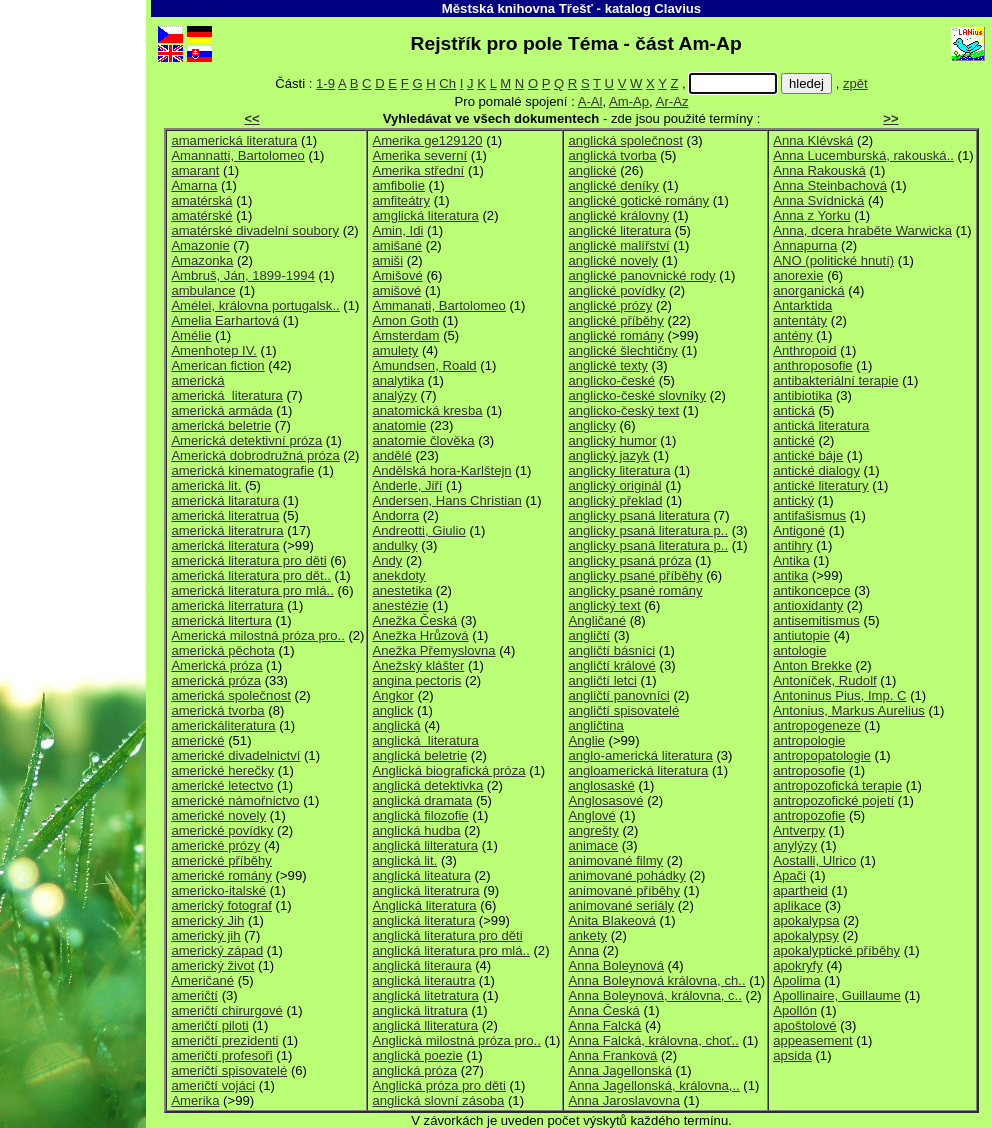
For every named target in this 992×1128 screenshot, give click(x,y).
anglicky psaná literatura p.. (648, 530)
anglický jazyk (608, 455)
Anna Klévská (813, 140)
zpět (855, 83)
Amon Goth (405, 320)
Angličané (597, 620)
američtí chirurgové (226, 1010)
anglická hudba (416, 830)
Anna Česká (603, 1010)
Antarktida (802, 305)
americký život (212, 965)
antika (790, 575)
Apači (789, 875)
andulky (394, 545)
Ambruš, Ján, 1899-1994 (243, 275)
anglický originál (614, 485)
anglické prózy (610, 305)
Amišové (397, 275)
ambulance (203, 290)
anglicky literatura (619, 470)
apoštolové (804, 1025)
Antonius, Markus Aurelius (849, 710)
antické (794, 440)
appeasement (812, 1040)
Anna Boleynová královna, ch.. (656, 980)
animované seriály (621, 905)
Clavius (677, 8)
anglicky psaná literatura (638, 515)
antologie (799, 650)
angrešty (593, 830)
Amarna (194, 185)
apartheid (800, 890)
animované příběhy (624, 890)
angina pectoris (416, 680)
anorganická (808, 290)
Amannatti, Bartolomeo (237, 155)
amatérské (201, 215)
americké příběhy (221, 860)
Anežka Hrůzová (420, 635)
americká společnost (231, 695)
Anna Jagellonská (620, 1070)
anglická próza (414, 1070)
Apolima (796, 980)
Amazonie (200, 245)
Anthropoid (804, 350)
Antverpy (799, 830)
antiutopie (801, 635)
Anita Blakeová (611, 920)
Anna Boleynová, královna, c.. (654, 995)
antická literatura (821, 425)
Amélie (191, 335)
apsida (792, 1055)
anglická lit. (404, 860)
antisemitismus (816, 620)
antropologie (809, 740)
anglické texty (607, 365)
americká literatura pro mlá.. (252, 590)
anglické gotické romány (638, 200)
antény (792, 335)
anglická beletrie (419, 755)
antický (793, 500)
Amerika (195, 1100)
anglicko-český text (623, 410)
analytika (398, 380)
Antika (791, 560)
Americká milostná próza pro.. (257, 635)
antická (794, 410)
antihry (792, 545)
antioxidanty (808, 605)
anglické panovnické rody (641, 275)
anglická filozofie (420, 815)
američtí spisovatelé (229, 1070)
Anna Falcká (604, 1025)
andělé (391, 455)
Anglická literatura (424, 905)
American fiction (217, 365)
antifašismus (809, 515)
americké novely (218, 815)
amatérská (201, 200)
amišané (397, 245)
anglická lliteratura (425, 1025)
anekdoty (398, 575)
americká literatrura (227, 530)
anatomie (399, 425)
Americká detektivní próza (246, 440)
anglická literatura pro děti (447, 935)
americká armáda (221, 410)
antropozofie (809, 815)
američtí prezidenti (224, 1040)
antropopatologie (822, 755)
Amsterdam (405, 335)
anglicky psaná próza (629, 560)
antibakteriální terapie (835, 380)
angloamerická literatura (638, 770)
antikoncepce (811, 590)
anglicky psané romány (635, 590)
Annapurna (805, 245)
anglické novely (613, 260)
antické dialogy (816, 470)
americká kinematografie (242, 470)
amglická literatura (425, 215)
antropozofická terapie (837, 785)
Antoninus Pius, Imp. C (839, 695)
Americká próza (216, 665)
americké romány (221, 875)
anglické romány (615, 335)
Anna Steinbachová (830, 185)
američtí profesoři (221, 1055)
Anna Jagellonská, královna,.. (653, 1085)
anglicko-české (611, 380)
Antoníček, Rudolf (824, 680)
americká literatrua (225, 515)
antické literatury (820, 485)
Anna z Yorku (811, 215)
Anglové (591, 815)
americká (197, 380)
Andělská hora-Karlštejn (441, 470)
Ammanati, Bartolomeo (438, 305)
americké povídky (222, 830)
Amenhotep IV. (214, 350)
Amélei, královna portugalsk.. (255, 305)
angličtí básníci (611, 650)
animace (593, 845)
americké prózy (215, 845)
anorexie (798, 275)
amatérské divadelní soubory (255, 230)
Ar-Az (672, 101)
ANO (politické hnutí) (833, 260)
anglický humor (612, 440)
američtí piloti (209, 1025)
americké (197, 740)
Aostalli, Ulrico (814, 860)
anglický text (604, 605)
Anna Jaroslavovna (624, 1100)
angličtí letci (602, 680)
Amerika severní (419, 155)
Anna (583, 950)
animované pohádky (626, 875)
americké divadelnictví (235, 755)
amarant (195, 170)
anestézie (400, 605)
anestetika (402, 590)
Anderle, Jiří (407, 485)
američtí (194, 995)
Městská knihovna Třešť (517, 8)
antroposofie (809, 770)
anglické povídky (616, 290)
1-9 (325, 83)
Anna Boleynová (615, 965)
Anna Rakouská (819, 170)
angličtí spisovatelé (623, 710)
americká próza (216, 680)
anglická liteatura (421, 875)
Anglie (586, 740)
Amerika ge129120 (427, 140)
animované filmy (615, 860)
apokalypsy (806, 935)
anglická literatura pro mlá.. (450, 950)
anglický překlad (615, 500)
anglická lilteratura (425, 845)
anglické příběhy (615, 320)
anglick (392, 710)
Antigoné (799, 530)
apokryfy (798, 965)
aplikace (797, 905)
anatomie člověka (423, 440)
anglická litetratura (425, 995)
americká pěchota (222, 650)
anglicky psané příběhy (635, 575)
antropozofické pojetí (833, 800)
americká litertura (221, 620)
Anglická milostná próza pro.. (456, 1040)
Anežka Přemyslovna (433, 650)
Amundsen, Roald (424, 365)
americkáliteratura (223, 725)
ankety (587, 935)
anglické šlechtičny (622, 350)
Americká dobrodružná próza (255, 455)
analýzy (394, 395)
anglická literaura (421, 965)
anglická (396, 725)
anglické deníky (613, 185)
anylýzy (795, 845)
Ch (447, 83)
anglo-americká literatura (640, 755)
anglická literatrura (425, 890)
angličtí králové (611, 665)
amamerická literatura (234, 140)
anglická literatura (425, 740)
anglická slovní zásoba (438, 1100)
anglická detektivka (427, 785)
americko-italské (218, 890)
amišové (396, 290)
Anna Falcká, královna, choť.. (653, 1040)
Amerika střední (418, 170)
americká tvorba (217, 710)
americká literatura (226, 395)
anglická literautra (423, 980)
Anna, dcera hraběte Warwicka (862, 230)
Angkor (393, 695)
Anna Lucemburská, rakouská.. (863, 155)
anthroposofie (812, 365)
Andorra (395, 515)
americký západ (217, 950)
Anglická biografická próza (448, 770)
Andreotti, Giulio (418, 530)
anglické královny (618, 215)
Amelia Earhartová (225, 320)
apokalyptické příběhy (836, 950)
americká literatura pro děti (248, 560)
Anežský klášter (418, 665)
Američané (202, 980)
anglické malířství (618, 245)
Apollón (795, 1010)
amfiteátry (401, 200)
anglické (592, 170)
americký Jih (207, 920)
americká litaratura (225, 500)
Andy (387, 560)
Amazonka (202, 260)
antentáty (800, 320)
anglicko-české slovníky (637, 395)
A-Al (590, 101)
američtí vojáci (213, 1085)
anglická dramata (422, 800)
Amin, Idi (397, 230)
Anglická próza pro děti (438, 1085)
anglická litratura (419, 1010)
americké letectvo (222, 785)
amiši (387, 260)
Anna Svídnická (818, 200)
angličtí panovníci (618, 695)
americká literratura (227, 605)
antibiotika (802, 395)
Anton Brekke (812, 665)
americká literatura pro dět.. (251, 575)
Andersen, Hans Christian (446, 500)
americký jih (205, 935)
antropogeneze (816, 725)
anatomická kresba (427, 410)
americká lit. (206, 485)
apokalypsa (806, 920)
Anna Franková (612, 1055)
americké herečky (222, 770)
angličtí (589, 635)
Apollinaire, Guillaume (837, 995)
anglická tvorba (612, 155)
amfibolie (398, 185)
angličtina (595, 725)
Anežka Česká (414, 620)
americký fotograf (221, 905)
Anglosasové (605, 800)
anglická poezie (417, 1055)
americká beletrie (221, 425)
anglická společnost (625, 140)
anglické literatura (619, 230)
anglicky (591, 425)
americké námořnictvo (235, 800)
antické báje (808, 455)
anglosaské (601, 785)
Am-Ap (629, 101)
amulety (395, 350)
